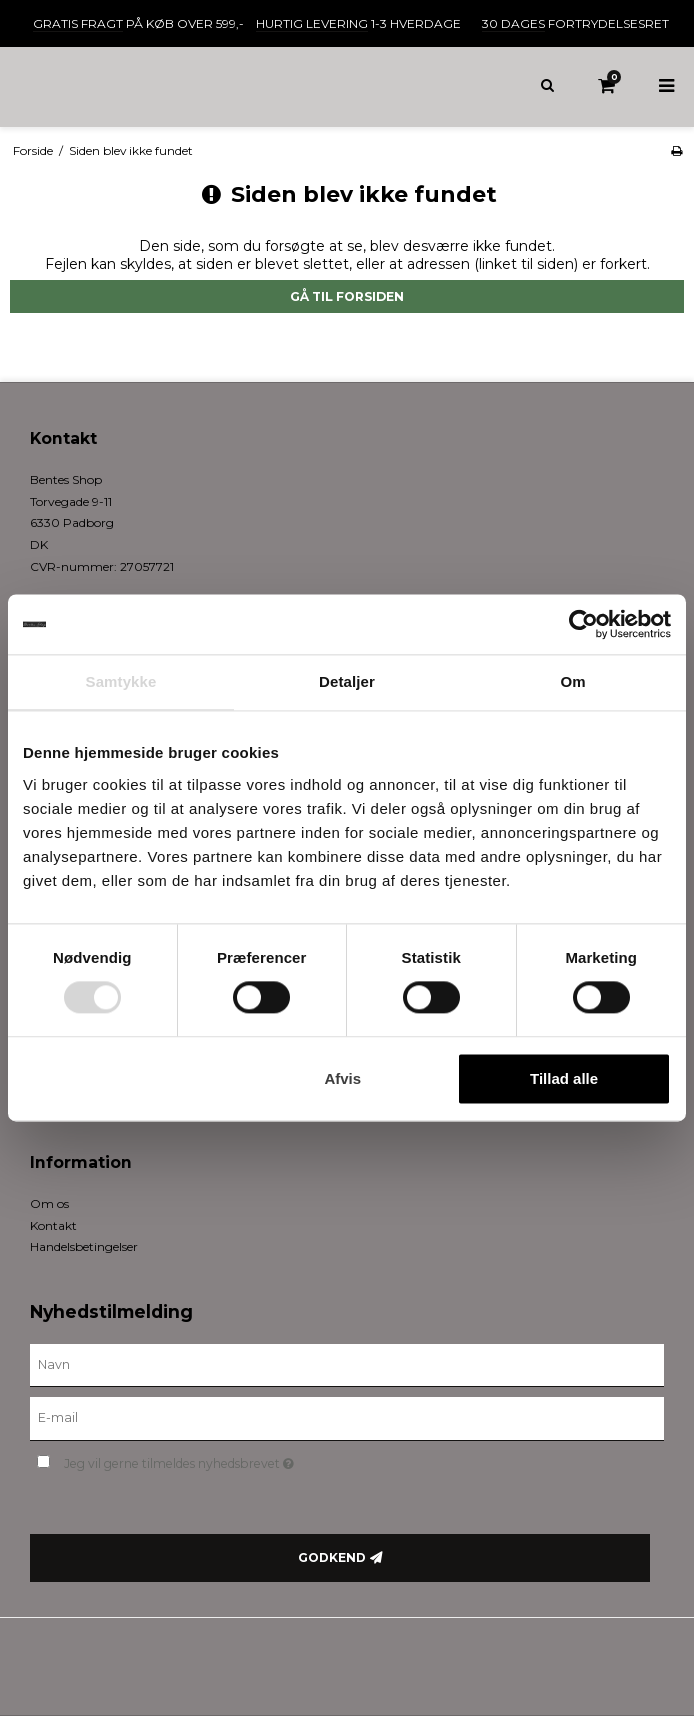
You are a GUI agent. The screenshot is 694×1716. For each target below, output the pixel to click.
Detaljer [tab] (347, 681)
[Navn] (347, 1364)
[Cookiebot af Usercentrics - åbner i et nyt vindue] (583, 624)
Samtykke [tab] (121, 681)
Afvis (342, 1078)
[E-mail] (347, 1418)
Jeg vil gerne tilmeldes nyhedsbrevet (229, 1459)
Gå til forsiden (347, 296)
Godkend (332, 1557)
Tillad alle (564, 1078)
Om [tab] (572, 681)
